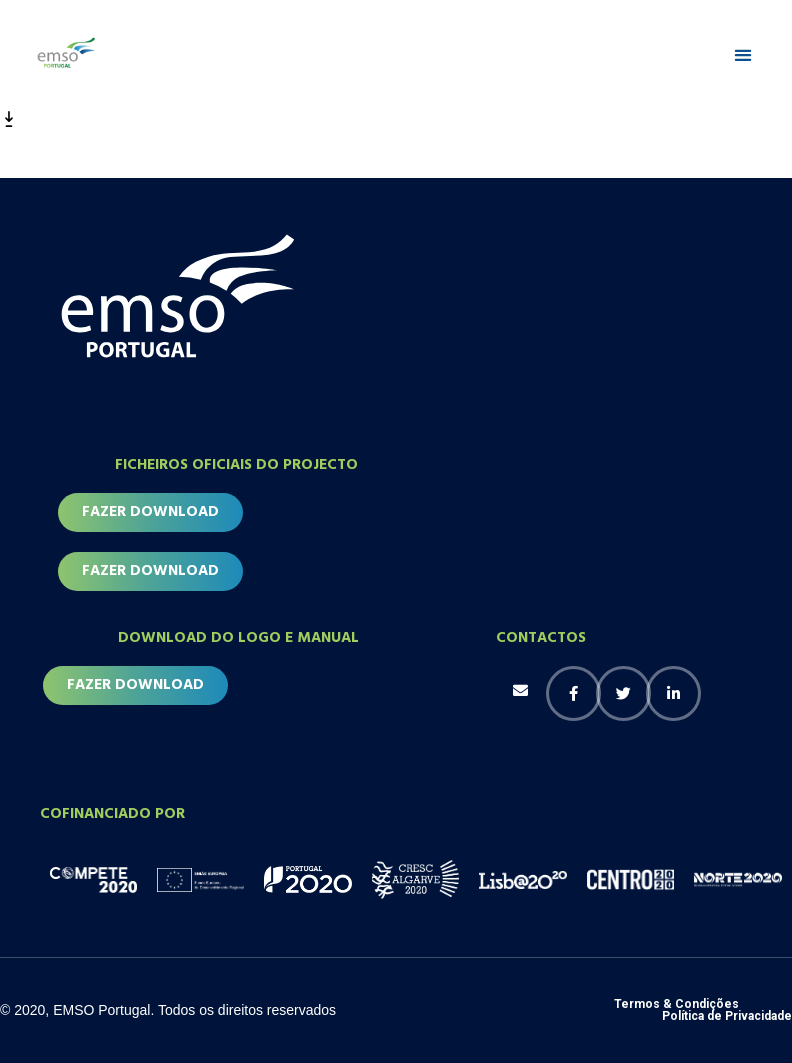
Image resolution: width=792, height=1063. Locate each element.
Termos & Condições (676, 1004)
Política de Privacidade (727, 1016)
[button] (743, 55)
